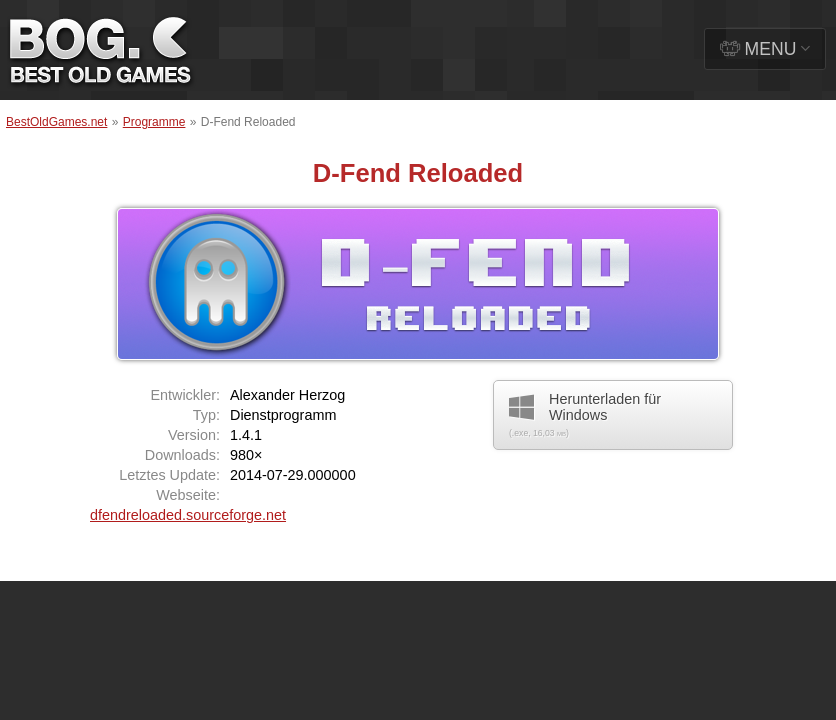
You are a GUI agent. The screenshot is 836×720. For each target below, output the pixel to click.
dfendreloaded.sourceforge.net (188, 515)
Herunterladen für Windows (585, 414)
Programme (154, 122)
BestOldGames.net (56, 122)
